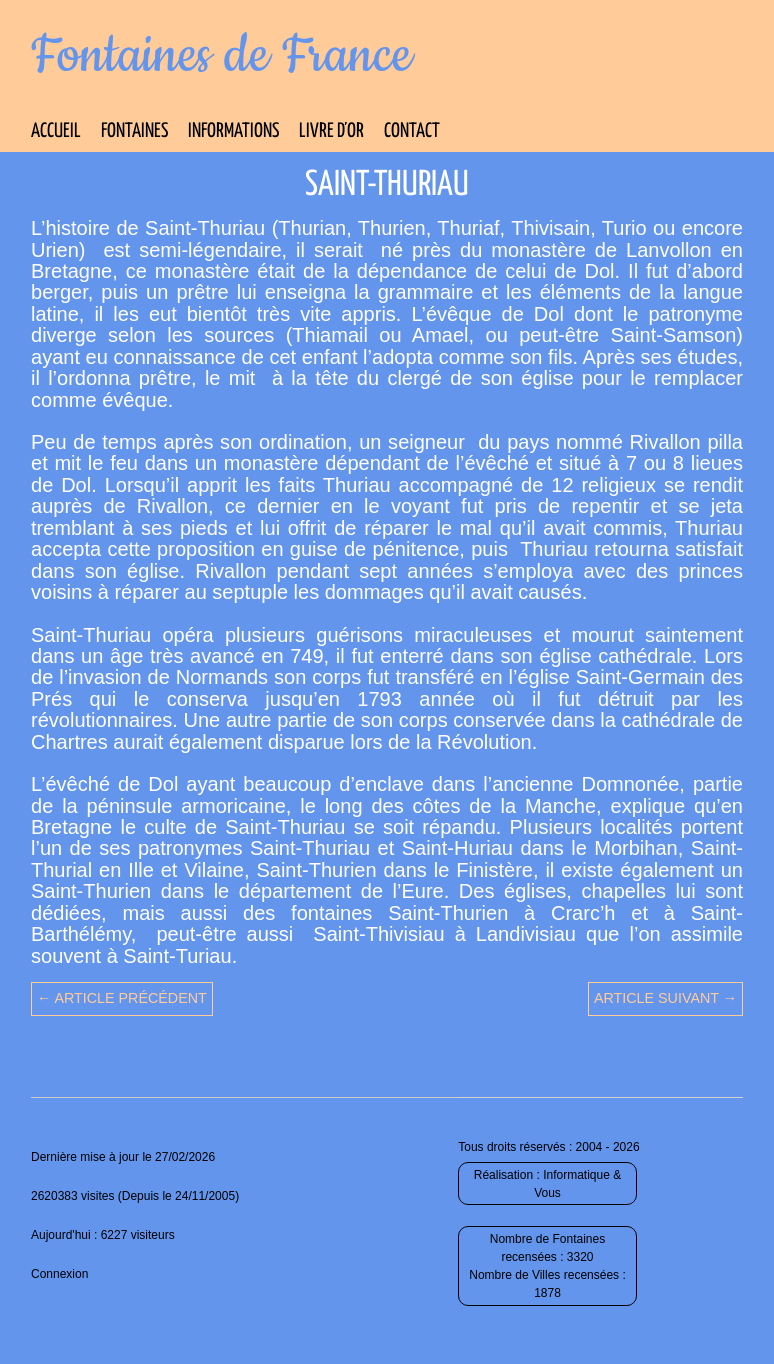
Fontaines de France (221, 56)
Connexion (59, 1274)
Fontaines (134, 131)
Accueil (56, 131)
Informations (233, 131)
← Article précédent (122, 998)
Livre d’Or (331, 131)
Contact (412, 131)
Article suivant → (665, 998)
